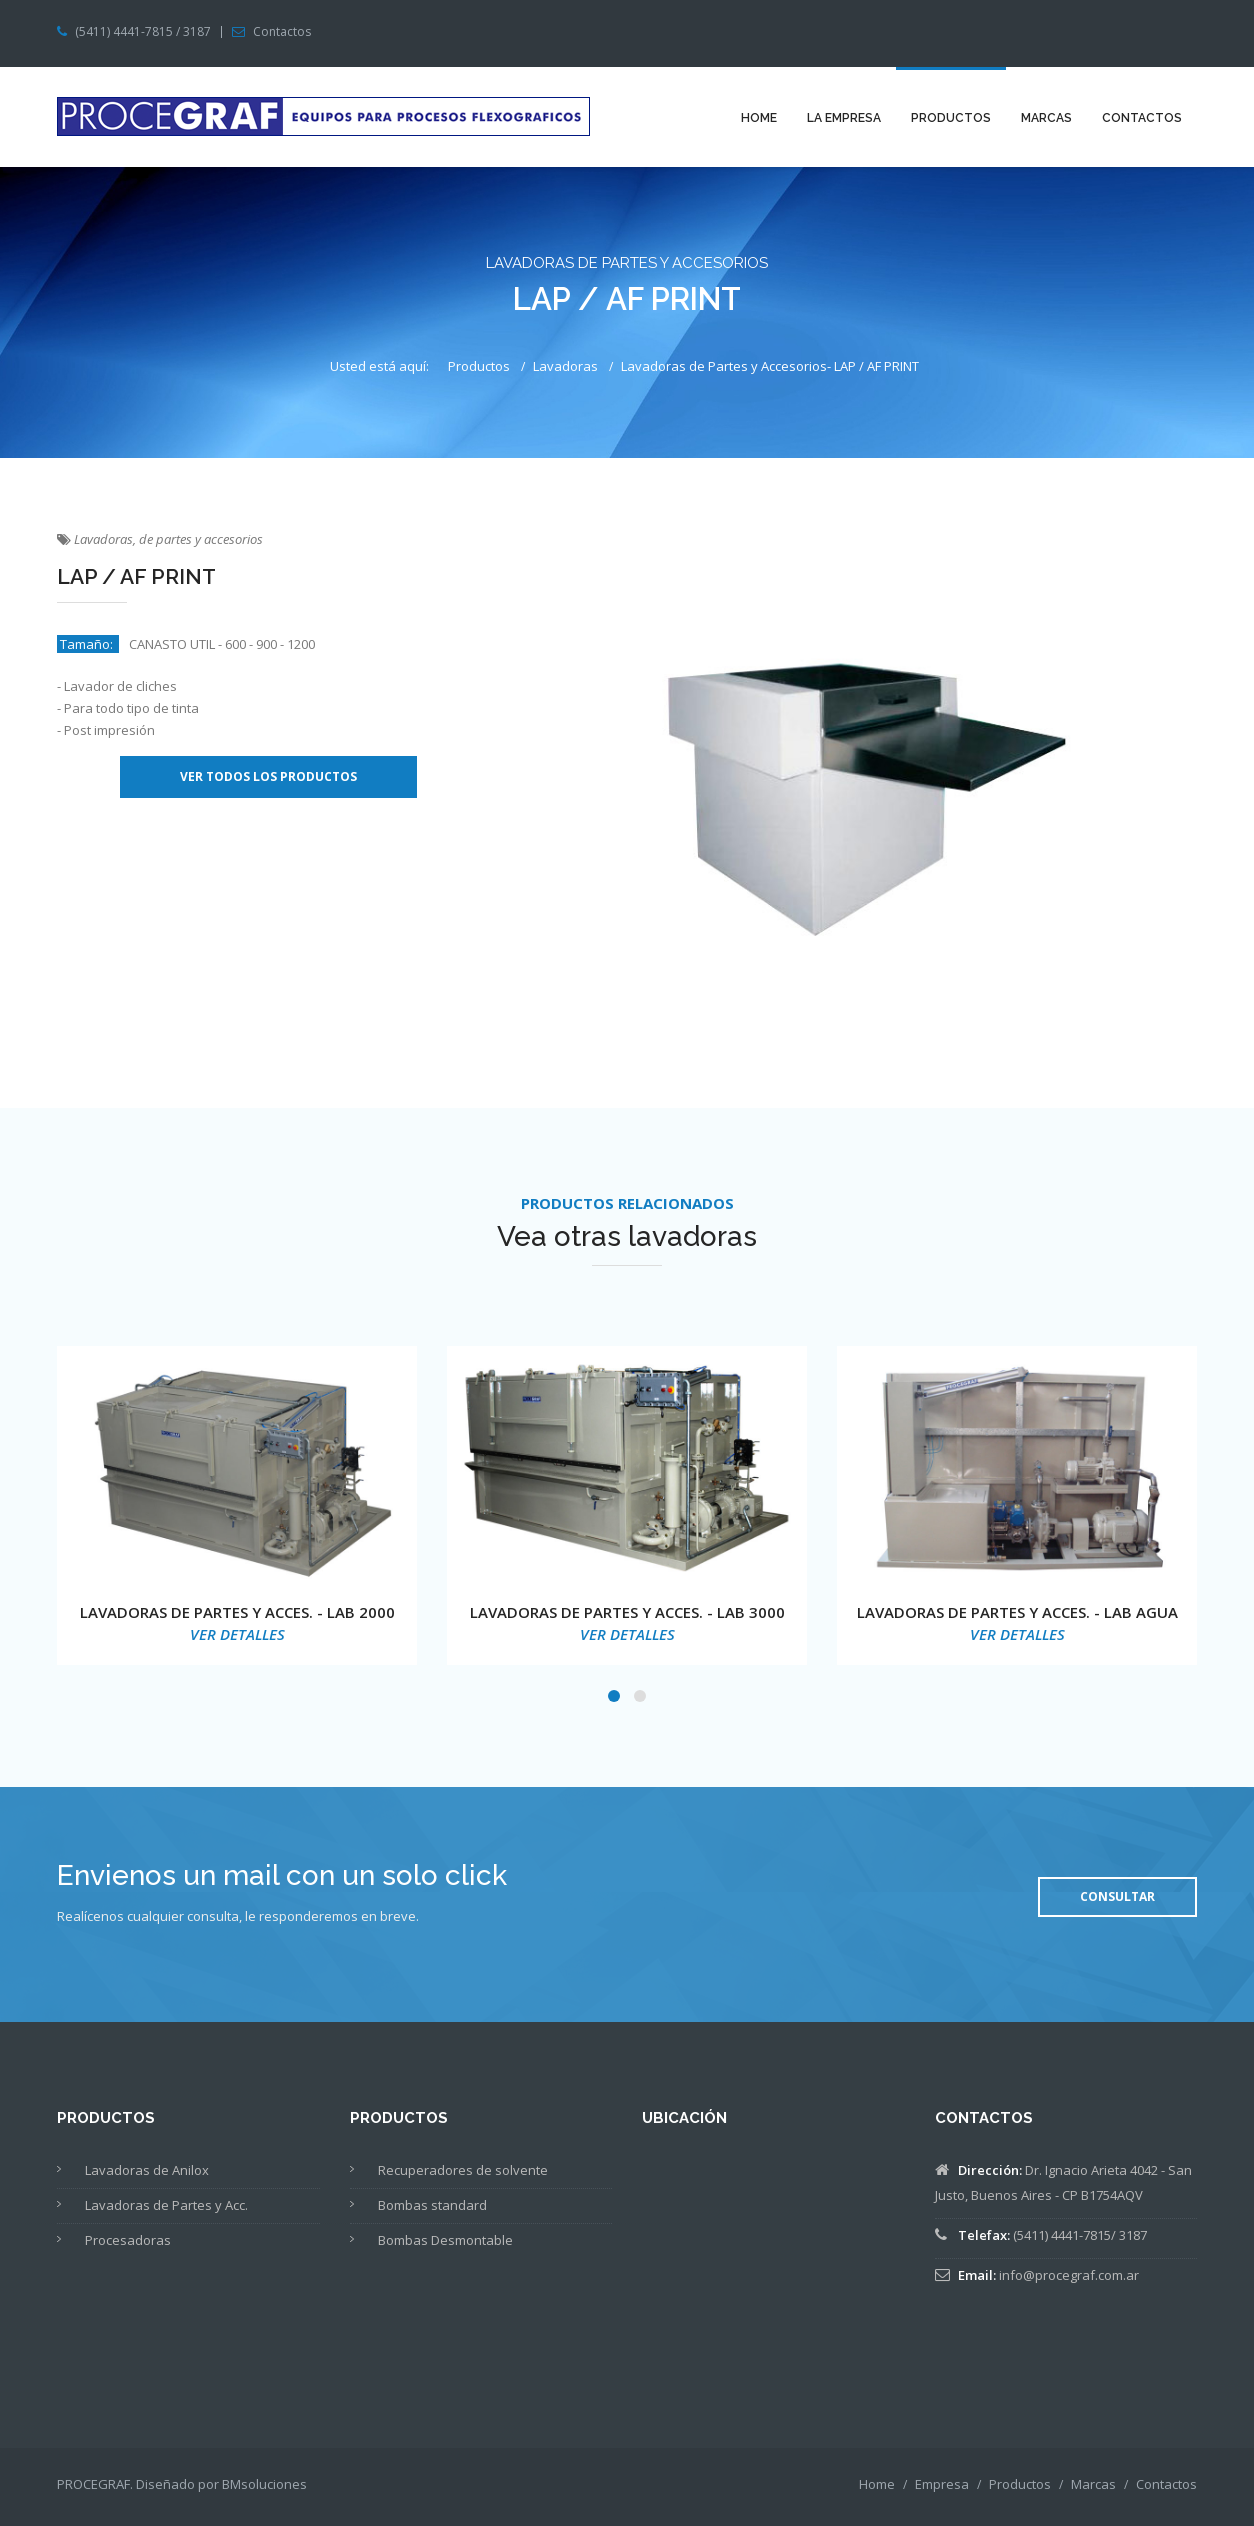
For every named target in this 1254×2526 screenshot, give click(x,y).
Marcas (1046, 118)
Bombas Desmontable (445, 2240)
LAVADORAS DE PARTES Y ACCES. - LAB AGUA (1017, 1612)
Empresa (942, 2484)
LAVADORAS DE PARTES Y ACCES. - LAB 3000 (627, 1612)
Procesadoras (128, 2240)
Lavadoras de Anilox (147, 2170)
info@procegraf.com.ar (1069, 2275)
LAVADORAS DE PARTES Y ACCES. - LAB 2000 (237, 1612)
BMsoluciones (264, 2484)
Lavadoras (565, 366)
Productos (951, 118)
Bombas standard (432, 2205)
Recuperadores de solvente (463, 2170)
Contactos (282, 32)
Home (759, 118)
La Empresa (844, 118)
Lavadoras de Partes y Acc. (166, 2205)
